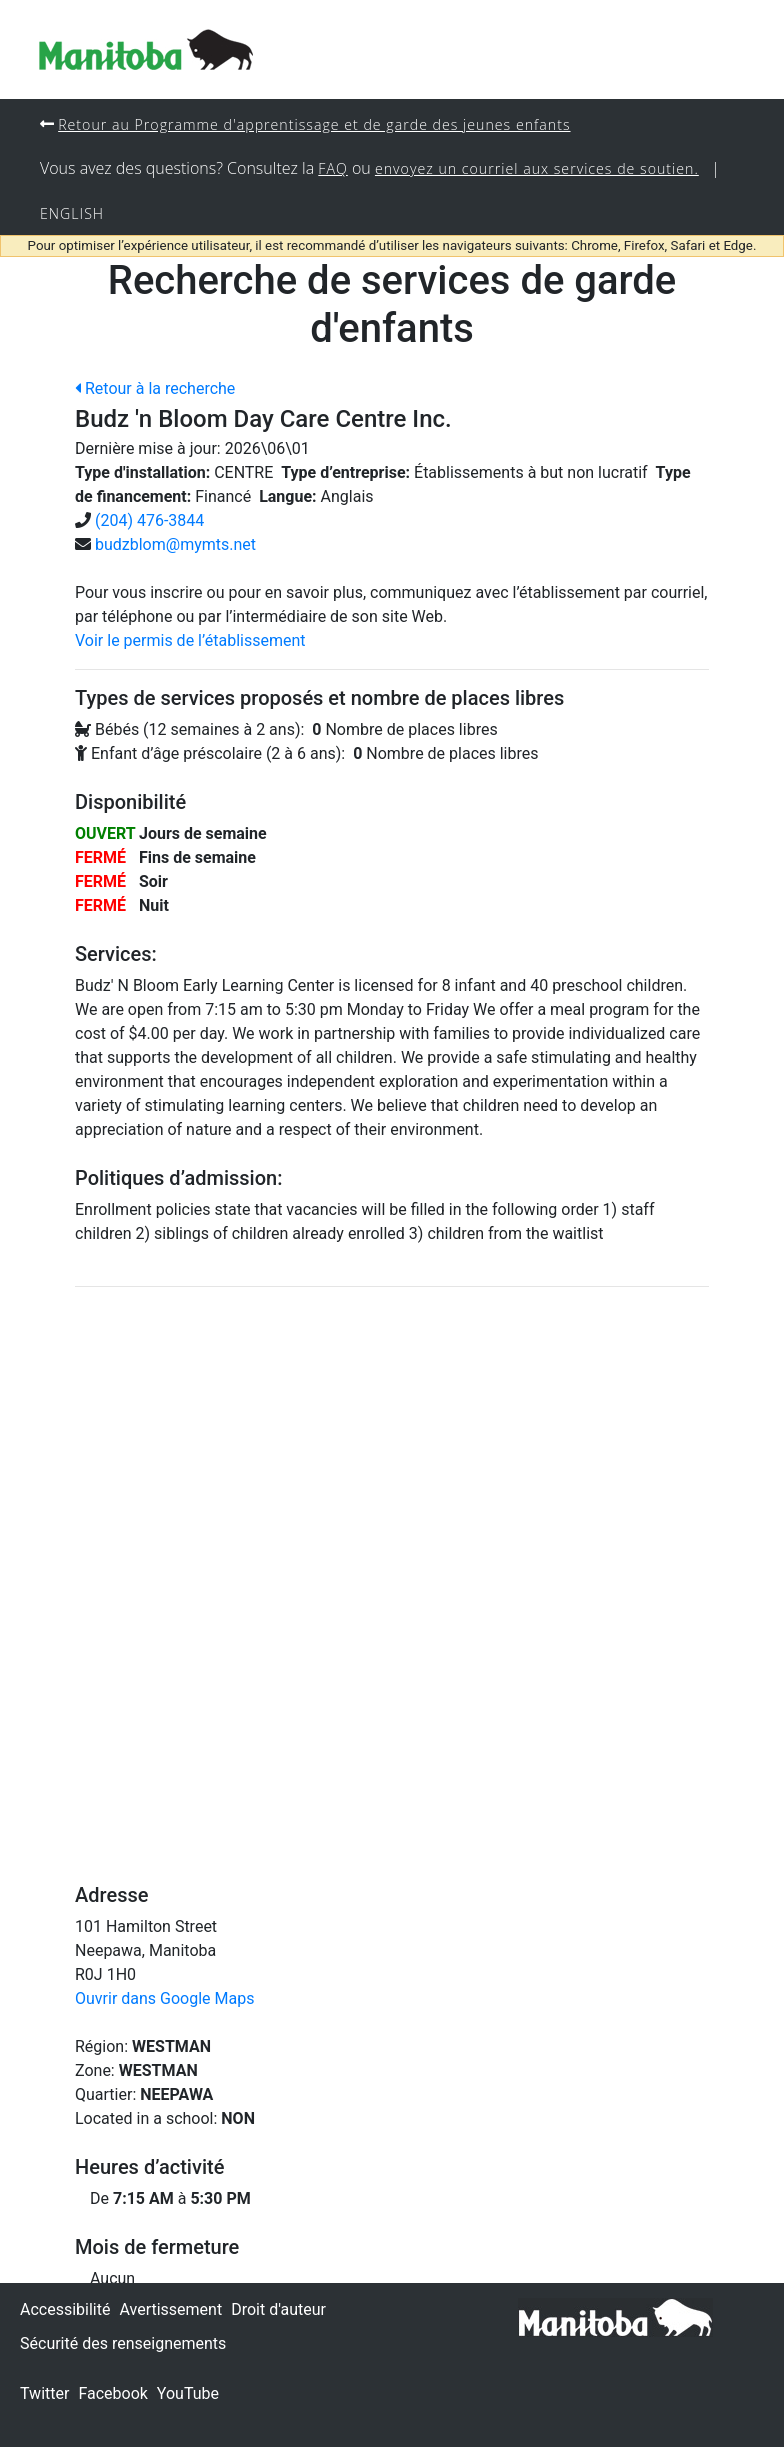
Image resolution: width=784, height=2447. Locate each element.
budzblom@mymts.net (175, 546)
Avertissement (170, 2309)
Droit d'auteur (278, 2309)
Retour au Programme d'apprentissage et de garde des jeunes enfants (317, 124)
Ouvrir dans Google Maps (164, 2000)
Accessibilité (65, 2309)
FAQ (333, 169)
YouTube (188, 2393)
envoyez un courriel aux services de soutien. (539, 169)
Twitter (44, 2393)
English (72, 214)
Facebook (112, 2393)
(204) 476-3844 (149, 522)
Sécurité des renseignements (123, 2343)
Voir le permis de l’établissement (190, 642)
